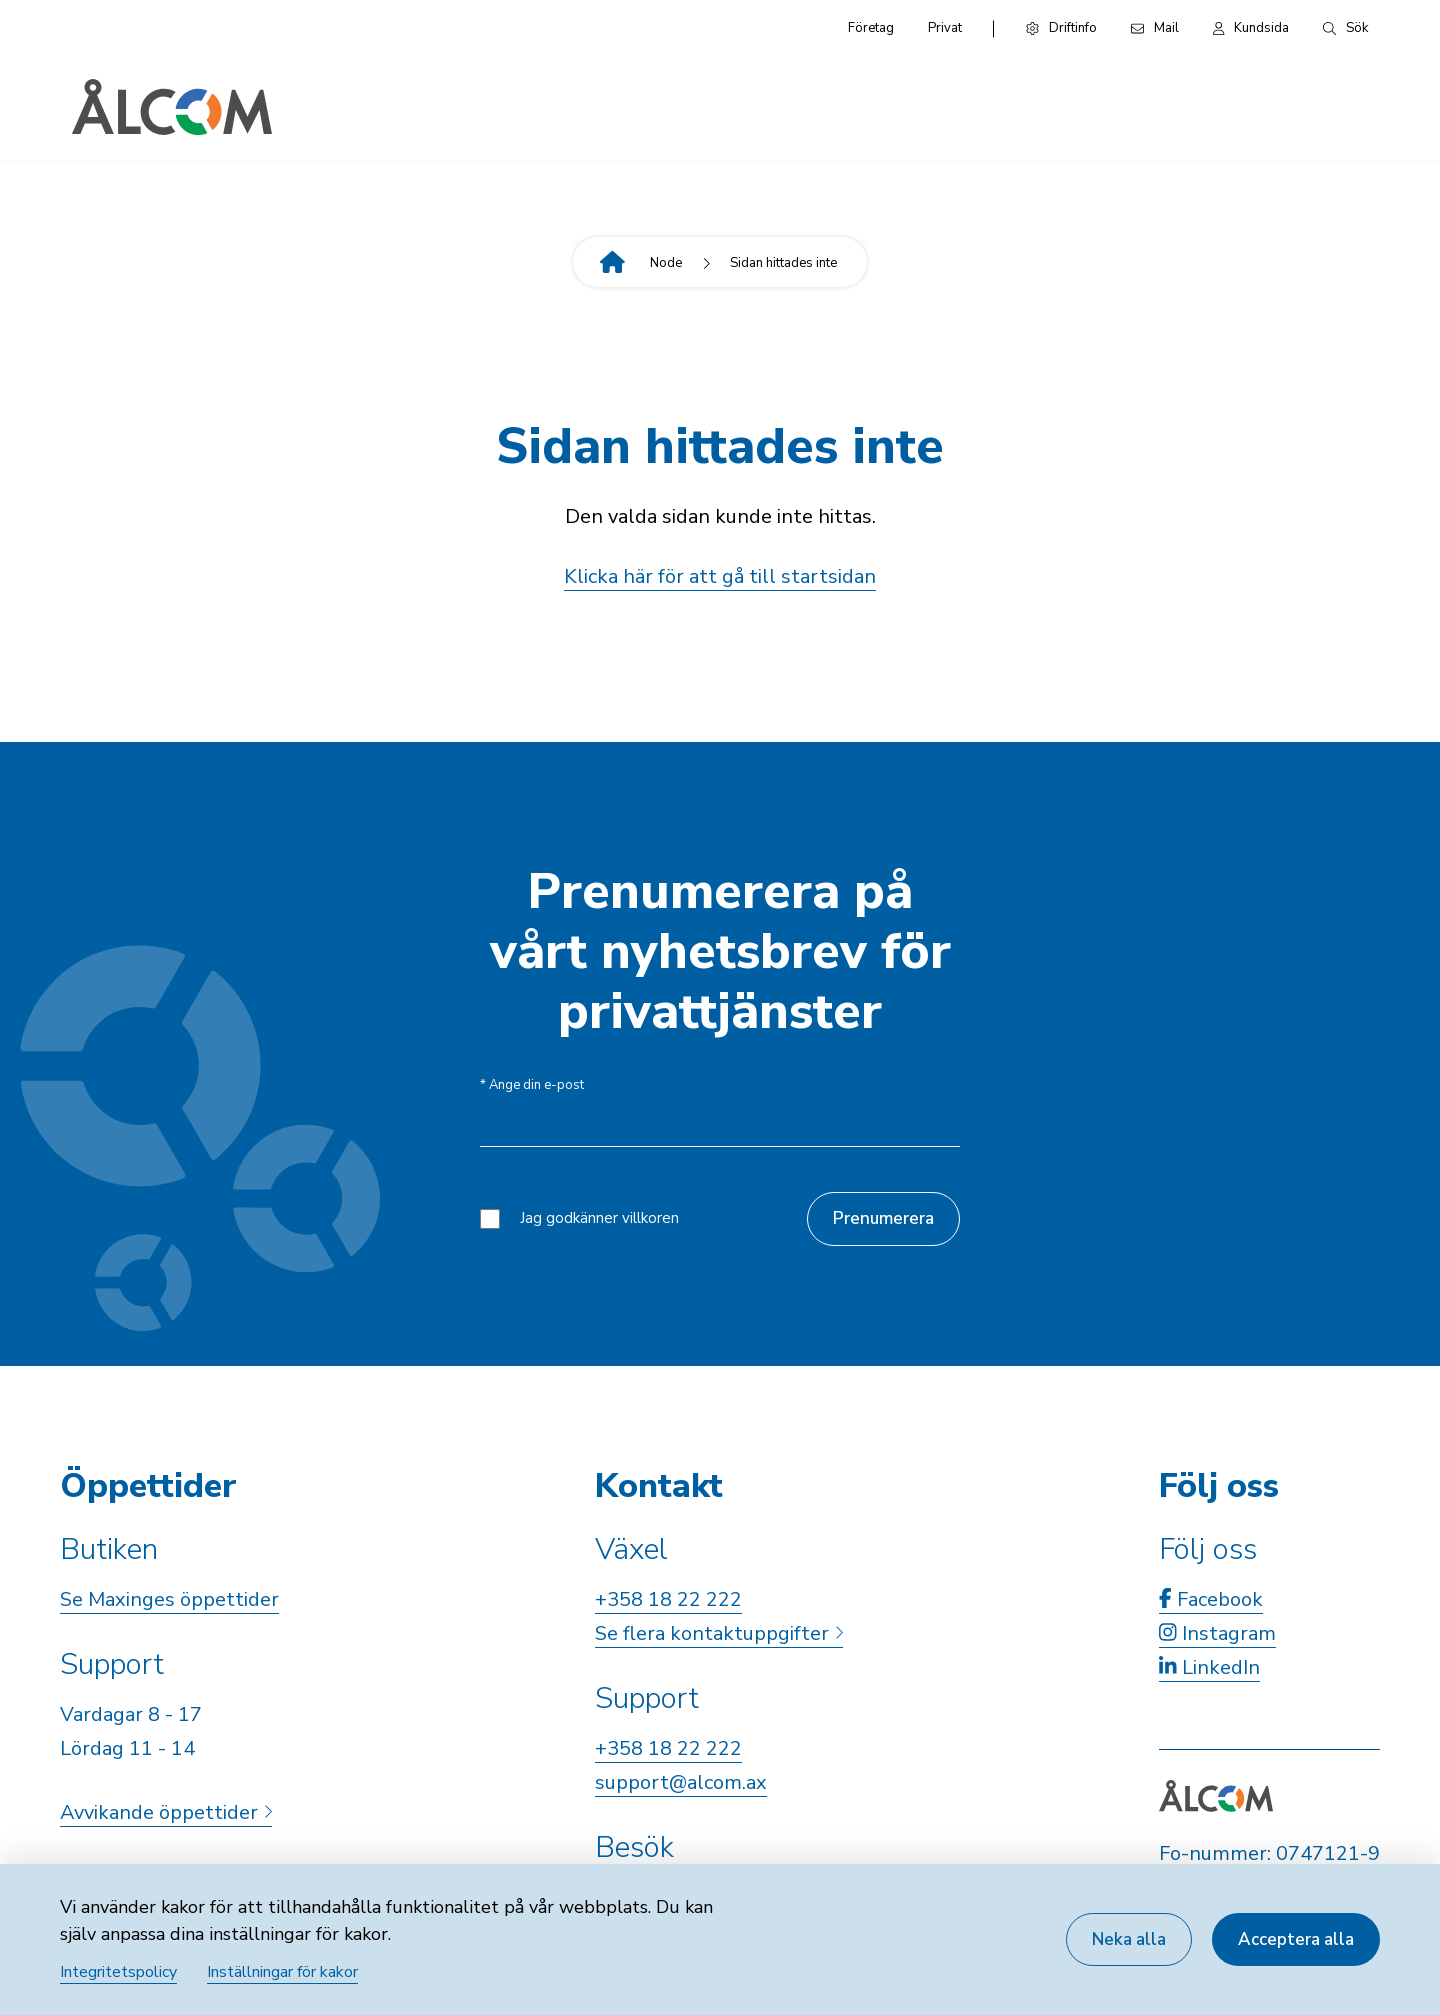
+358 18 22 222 (668, 1599)
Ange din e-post (532, 1085)
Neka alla (1129, 1939)
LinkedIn (1209, 1667)
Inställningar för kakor (282, 1972)
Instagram (1217, 1633)
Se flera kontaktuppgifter (719, 1633)
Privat (945, 28)
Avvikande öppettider (166, 1812)
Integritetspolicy (118, 1972)
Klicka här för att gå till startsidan (720, 576)
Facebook (1211, 1599)
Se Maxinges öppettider (169, 1599)
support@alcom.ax (681, 1782)
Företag (871, 28)
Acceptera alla (1296, 1939)
